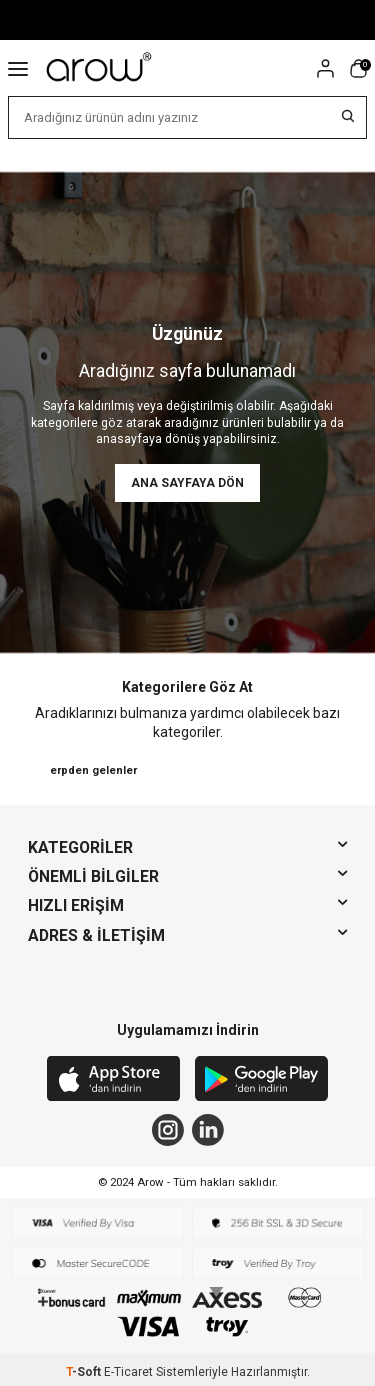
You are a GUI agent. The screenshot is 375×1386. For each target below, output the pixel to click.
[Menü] (18, 68)
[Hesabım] (325, 68)
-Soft (85, 1372)
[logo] (100, 68)
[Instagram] (168, 1130)
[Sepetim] (358, 68)
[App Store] (113, 1081)
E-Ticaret (128, 1372)
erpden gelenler (93, 770)
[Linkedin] (208, 1130)
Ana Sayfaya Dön (187, 483)
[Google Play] (261, 1081)
